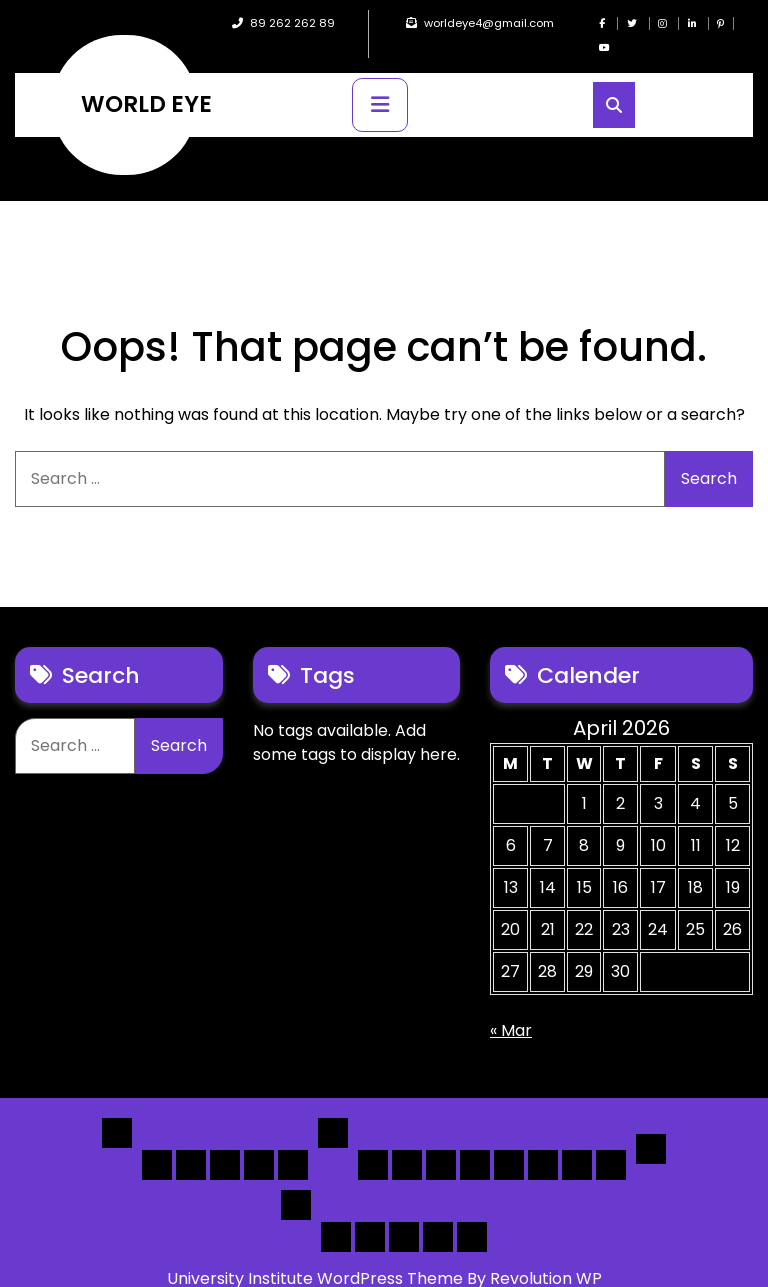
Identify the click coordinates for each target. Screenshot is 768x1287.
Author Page (336, 1213)
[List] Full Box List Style (441, 1141)
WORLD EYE (146, 80)
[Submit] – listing (472, 1213)
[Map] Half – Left (543, 1141)
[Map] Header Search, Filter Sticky (577, 1141)
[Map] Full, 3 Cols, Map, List (509, 1141)
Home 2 (191, 1141)
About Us (370, 1213)
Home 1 (157, 1141)
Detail (651, 1125)
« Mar (511, 1006)
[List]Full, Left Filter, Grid (475, 1141)
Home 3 (225, 1141)
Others (296, 1181)
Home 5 (293, 1141)
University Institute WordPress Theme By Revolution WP (384, 1254)
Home (117, 1109)
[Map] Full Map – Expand (611, 1141)
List (333, 1109)
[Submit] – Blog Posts (438, 1213)
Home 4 (259, 1141)
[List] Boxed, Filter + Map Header (373, 1141)
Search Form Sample (404, 1213)
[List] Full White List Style (407, 1141)
